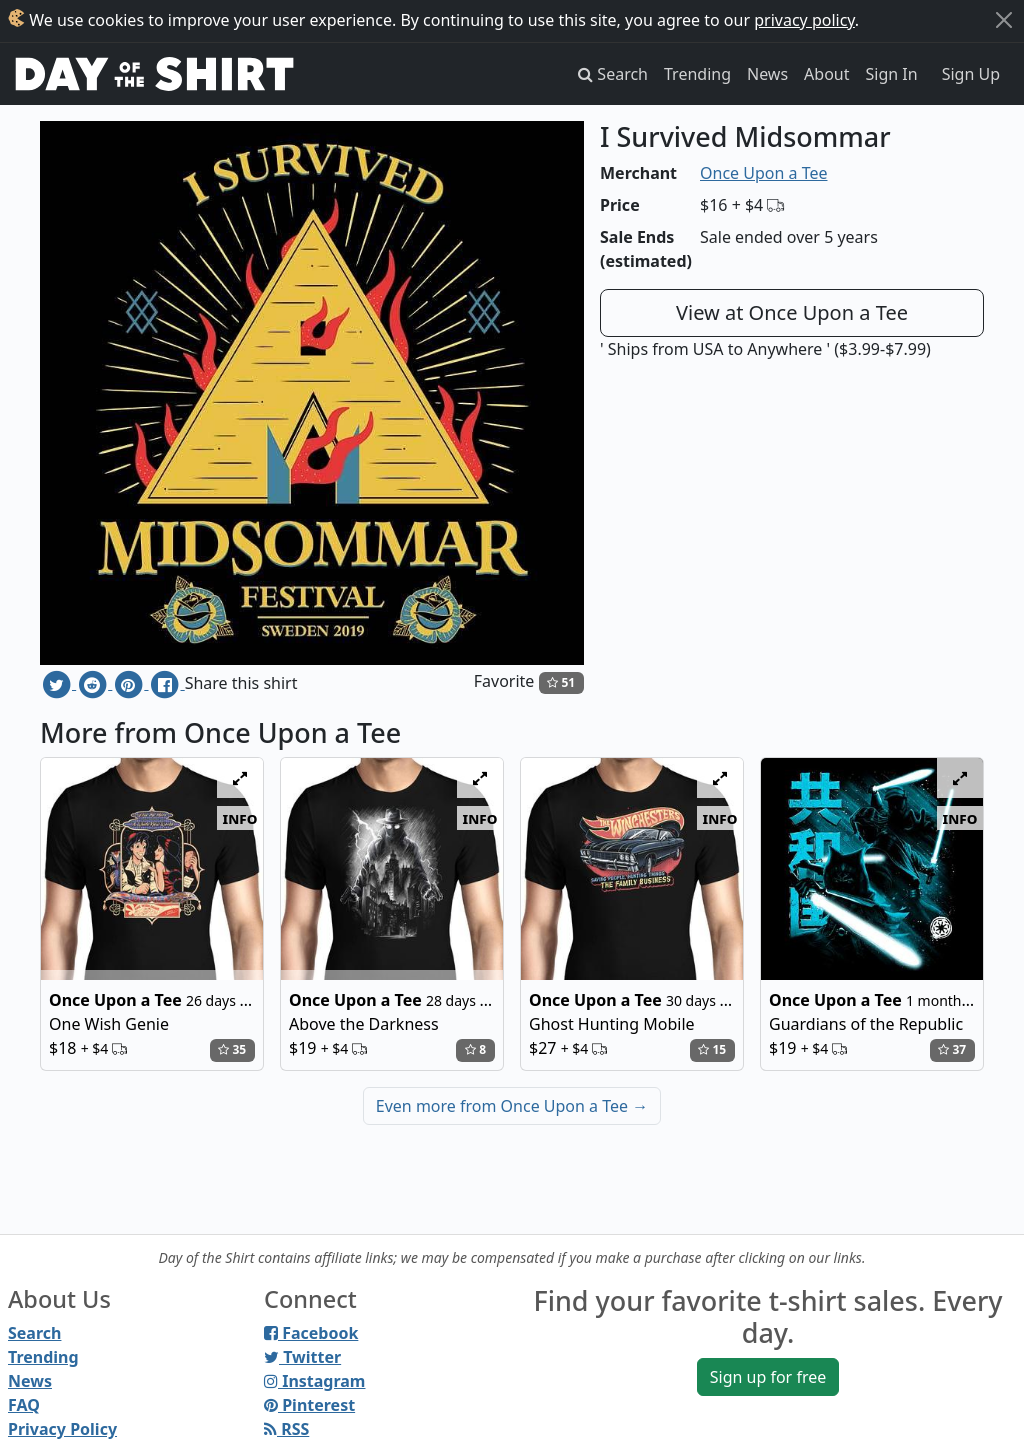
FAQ (24, 1405)
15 (712, 1049)
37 (952, 1049)
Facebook (311, 1333)
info (240, 818)
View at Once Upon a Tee (792, 312)
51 (561, 682)
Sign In (892, 74)
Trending (697, 74)
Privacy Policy (62, 1429)
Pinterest (309, 1405)
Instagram (314, 1381)
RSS (286, 1429)
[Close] (1004, 20)
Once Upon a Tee (763, 173)
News (767, 74)
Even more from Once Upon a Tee (512, 1106)
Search (34, 1333)
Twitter (302, 1357)
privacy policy (804, 20)
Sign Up (971, 74)
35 (232, 1049)
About (826, 74)
